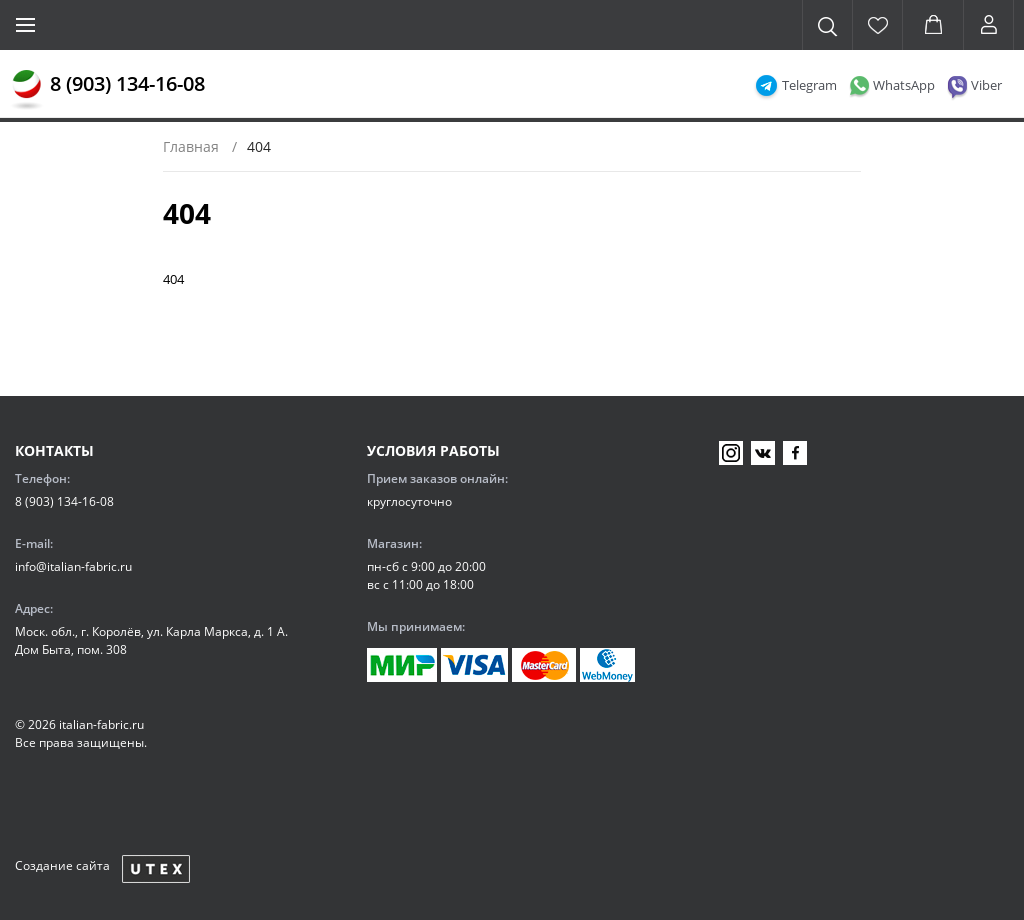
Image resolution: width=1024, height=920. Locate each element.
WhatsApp (904, 85)
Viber (986, 85)
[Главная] (27, 90)
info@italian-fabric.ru (73, 566)
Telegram (809, 85)
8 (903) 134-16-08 (127, 83)
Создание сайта (62, 865)
